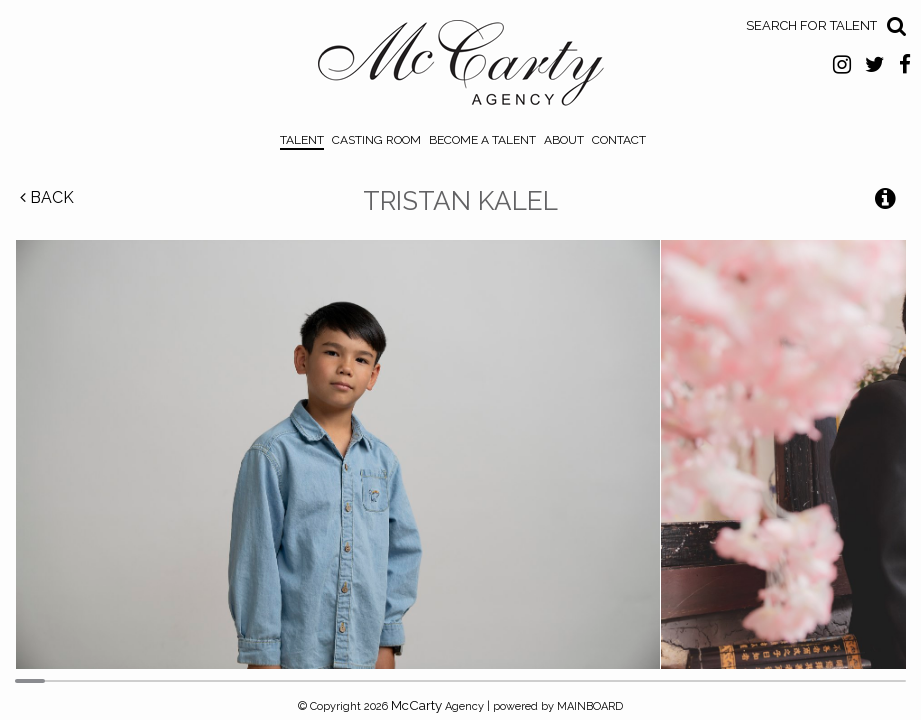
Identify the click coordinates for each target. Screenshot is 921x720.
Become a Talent (482, 140)
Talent (302, 140)
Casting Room (376, 140)
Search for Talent (811, 25)
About (564, 140)
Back (47, 197)
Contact (619, 140)
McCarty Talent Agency (460, 68)
